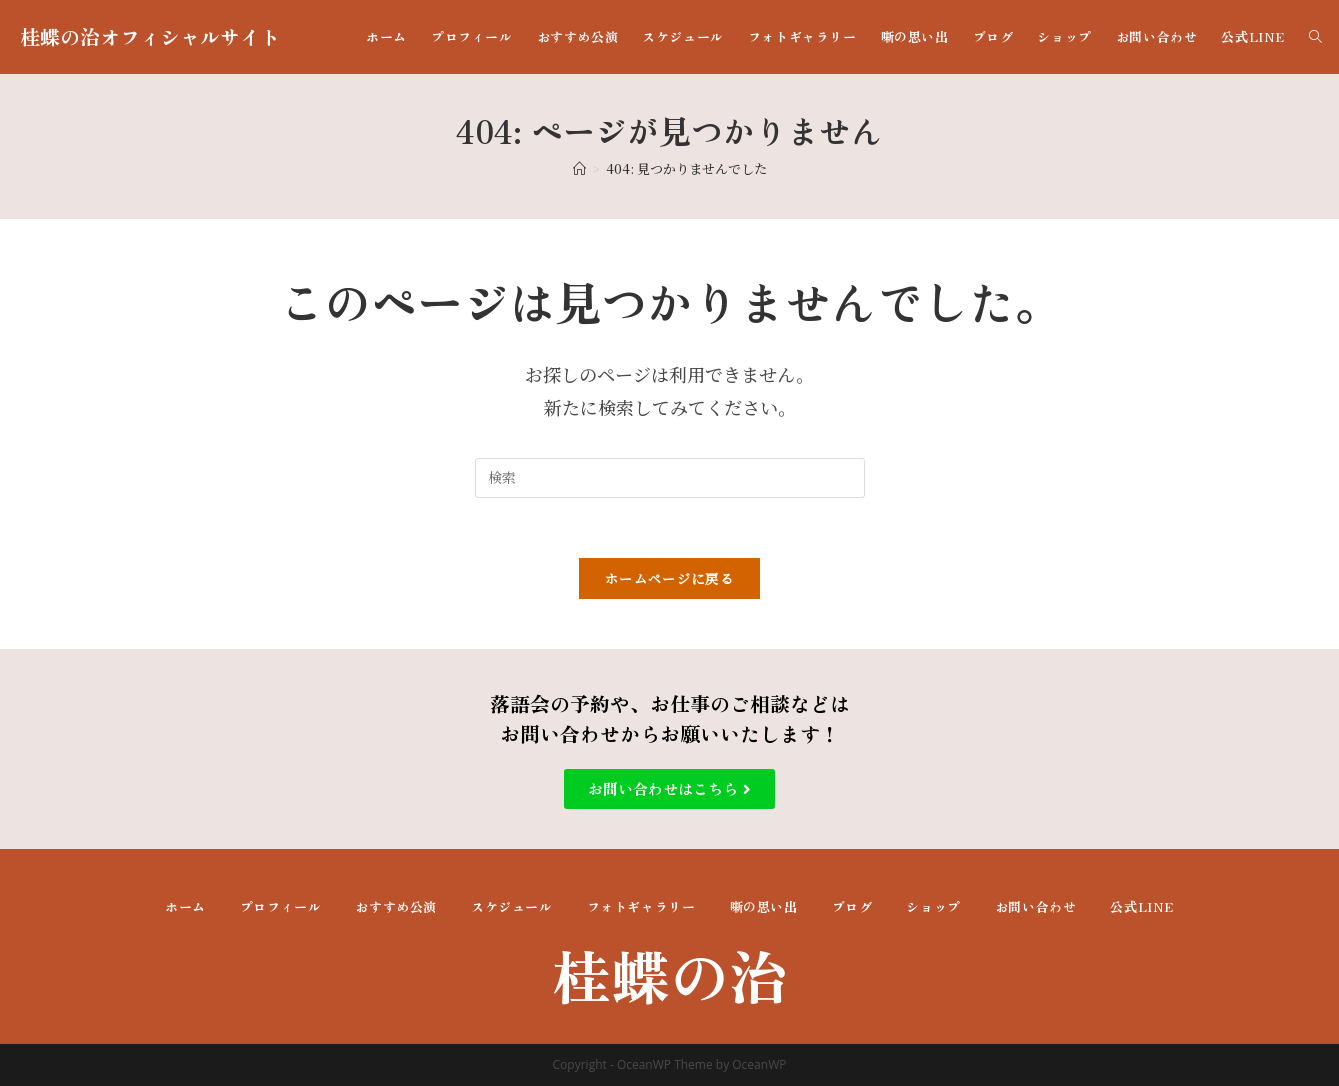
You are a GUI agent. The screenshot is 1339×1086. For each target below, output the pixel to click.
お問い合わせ (1036, 906)
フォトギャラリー (641, 906)
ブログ (852, 906)
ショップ (933, 906)
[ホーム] (579, 168)
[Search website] (1315, 37)
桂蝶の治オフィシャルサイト (150, 36)
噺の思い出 (764, 906)
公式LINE (1142, 906)
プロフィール (281, 906)
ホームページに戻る (669, 578)
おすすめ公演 (396, 906)
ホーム (185, 906)
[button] (669, 789)
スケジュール (512, 906)
